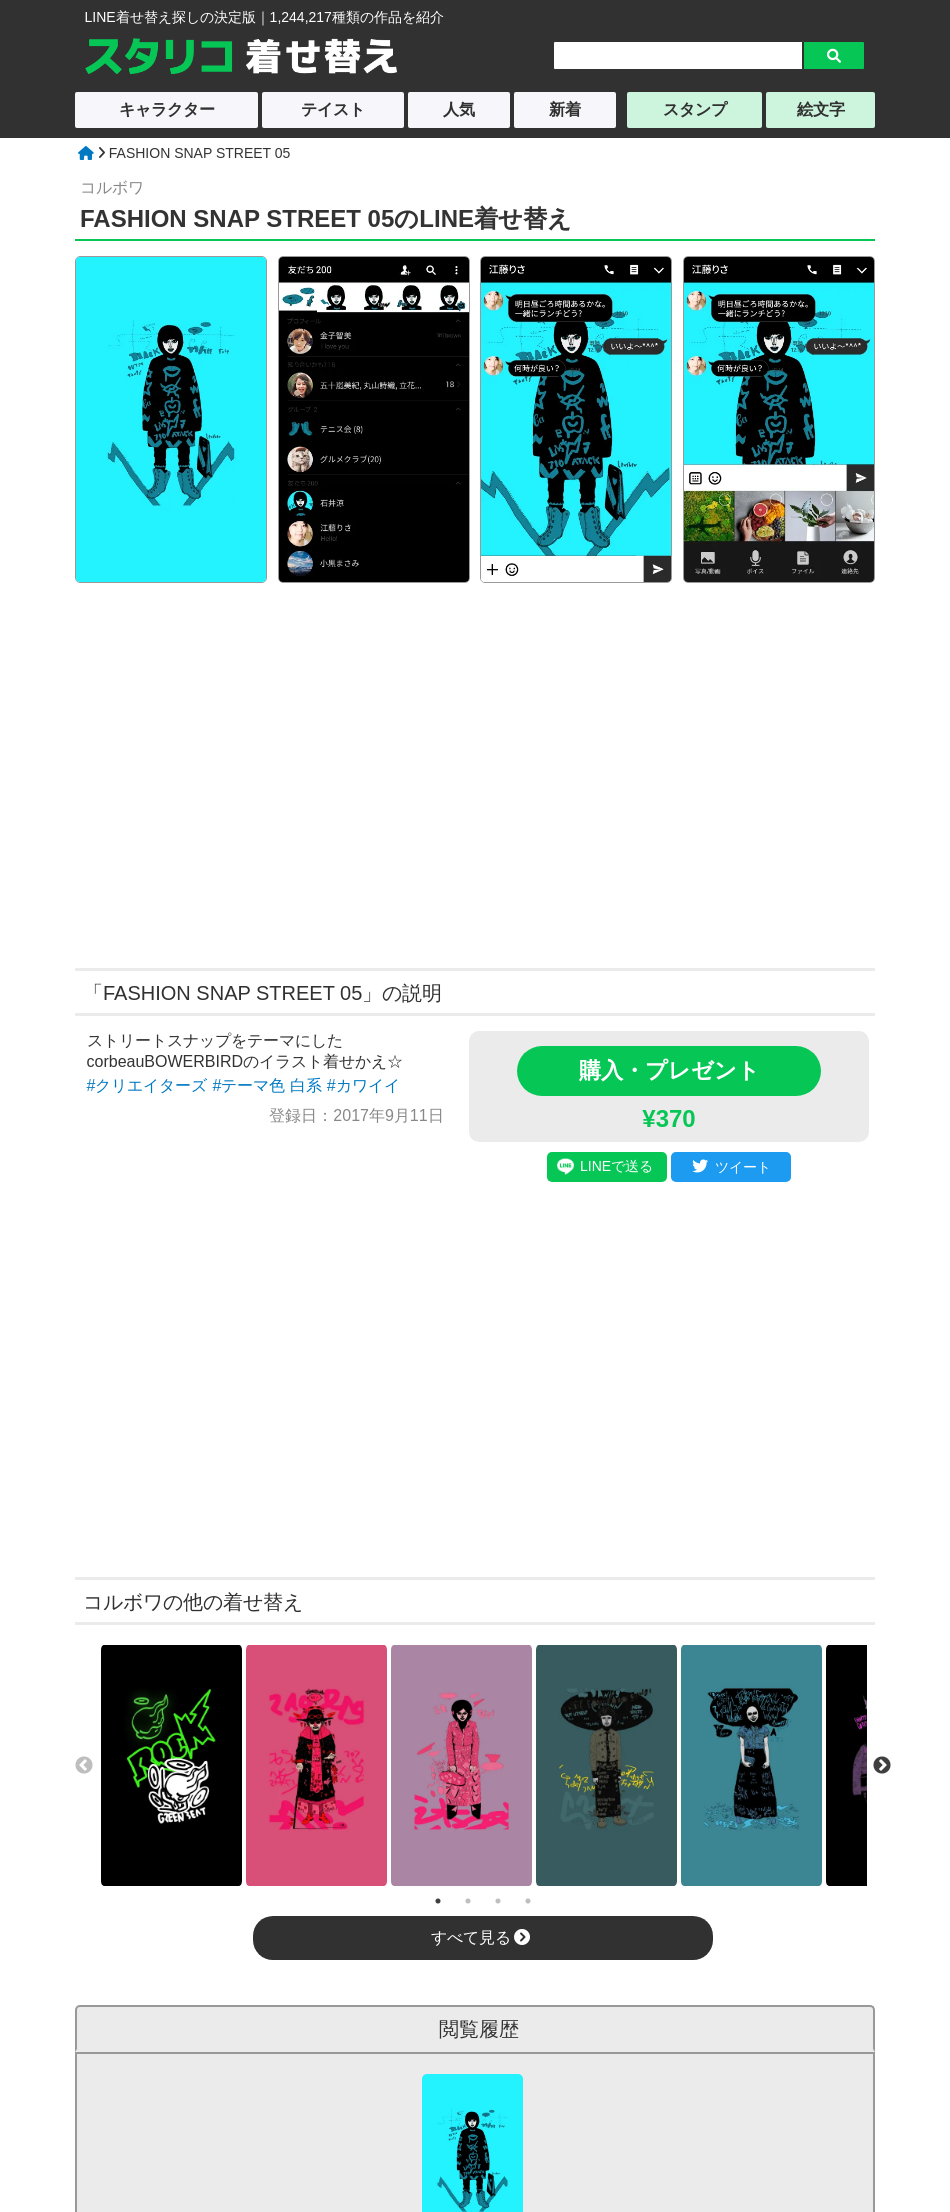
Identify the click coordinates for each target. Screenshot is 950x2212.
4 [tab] (528, 1901)
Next (882, 1766)
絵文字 (821, 109)
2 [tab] (468, 1901)
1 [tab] (438, 1901)
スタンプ (695, 109)
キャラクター (167, 109)
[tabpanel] (171, 1765)
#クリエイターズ (147, 1085)
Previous (84, 1766)
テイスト (333, 109)
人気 (459, 109)
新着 (565, 109)
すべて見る (480, 1937)
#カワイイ (363, 1085)
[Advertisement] (283, 773)
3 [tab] (498, 1901)
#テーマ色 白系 (266, 1085)
